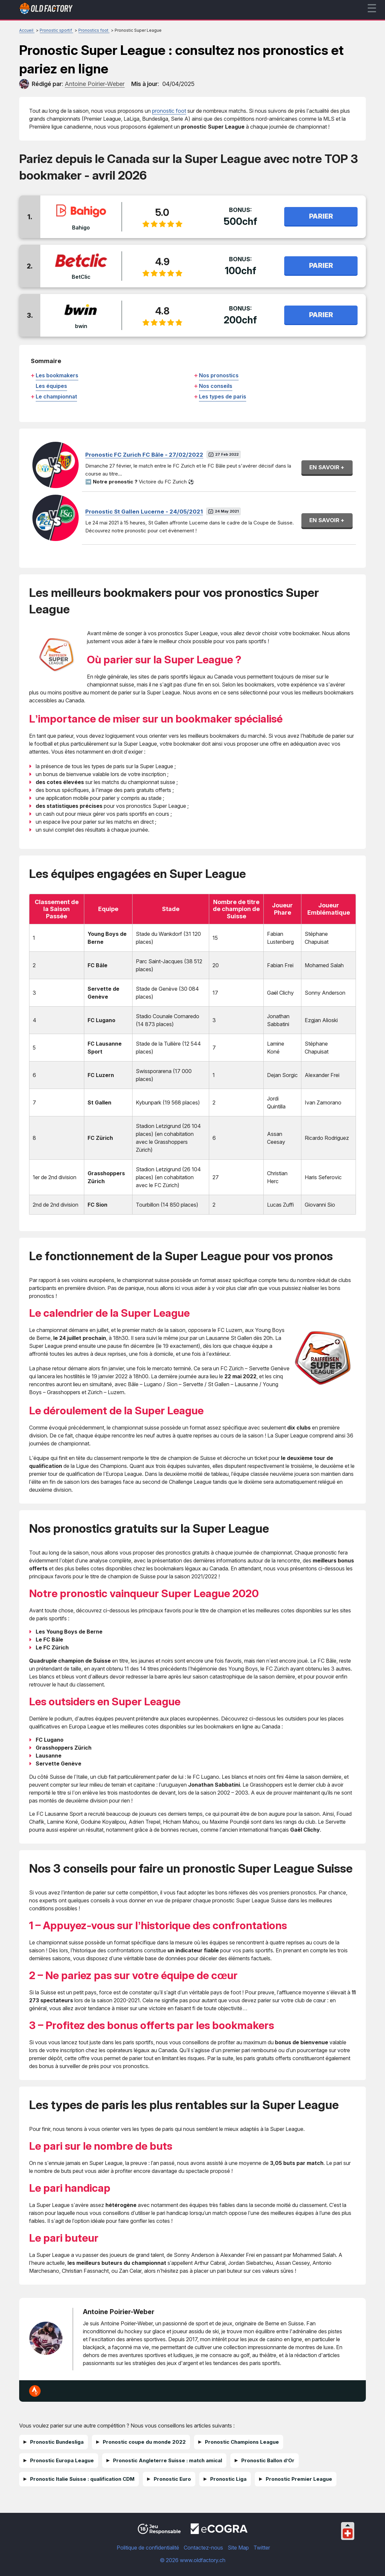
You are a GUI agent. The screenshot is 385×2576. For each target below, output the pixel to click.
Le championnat (56, 396)
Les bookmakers (57, 375)
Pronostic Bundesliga (57, 2442)
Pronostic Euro (172, 2479)
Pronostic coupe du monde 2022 (144, 2442)
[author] (24, 84)
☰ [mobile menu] (372, 8)
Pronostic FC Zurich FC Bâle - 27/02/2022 (144, 454)
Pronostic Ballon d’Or (267, 2460)
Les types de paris (222, 396)
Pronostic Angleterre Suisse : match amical (167, 2460)
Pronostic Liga (228, 2479)
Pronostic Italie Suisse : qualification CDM (82, 2479)
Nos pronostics (219, 375)
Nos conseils (215, 386)
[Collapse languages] (347, 2525)
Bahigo (81, 227)
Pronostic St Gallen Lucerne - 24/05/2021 (144, 511)
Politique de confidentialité (148, 2547)
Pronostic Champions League (242, 2442)
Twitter (261, 2547)
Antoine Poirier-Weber (118, 2312)
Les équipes (51, 386)
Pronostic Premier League (299, 2479)
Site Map (238, 2547)
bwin (81, 326)
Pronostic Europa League (62, 2460)
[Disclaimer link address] (219, 2532)
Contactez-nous (203, 2547)
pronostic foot (169, 110)
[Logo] (46, 9)
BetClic (81, 276)
